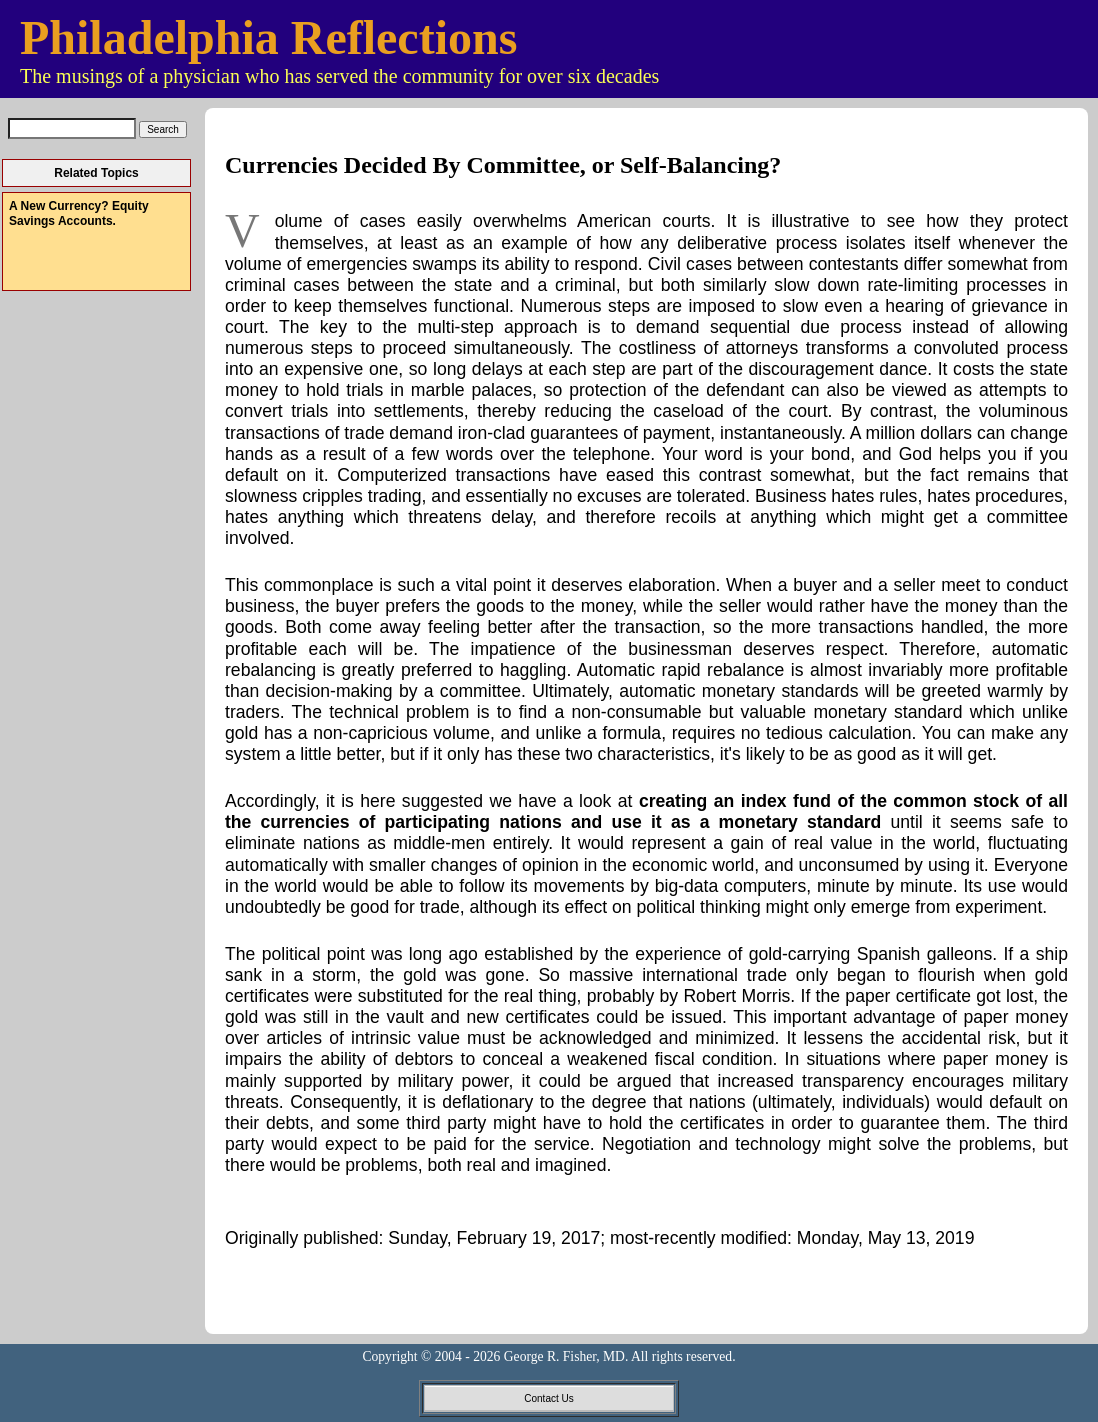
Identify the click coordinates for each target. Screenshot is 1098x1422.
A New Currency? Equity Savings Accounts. (79, 213)
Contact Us (548, 1398)
